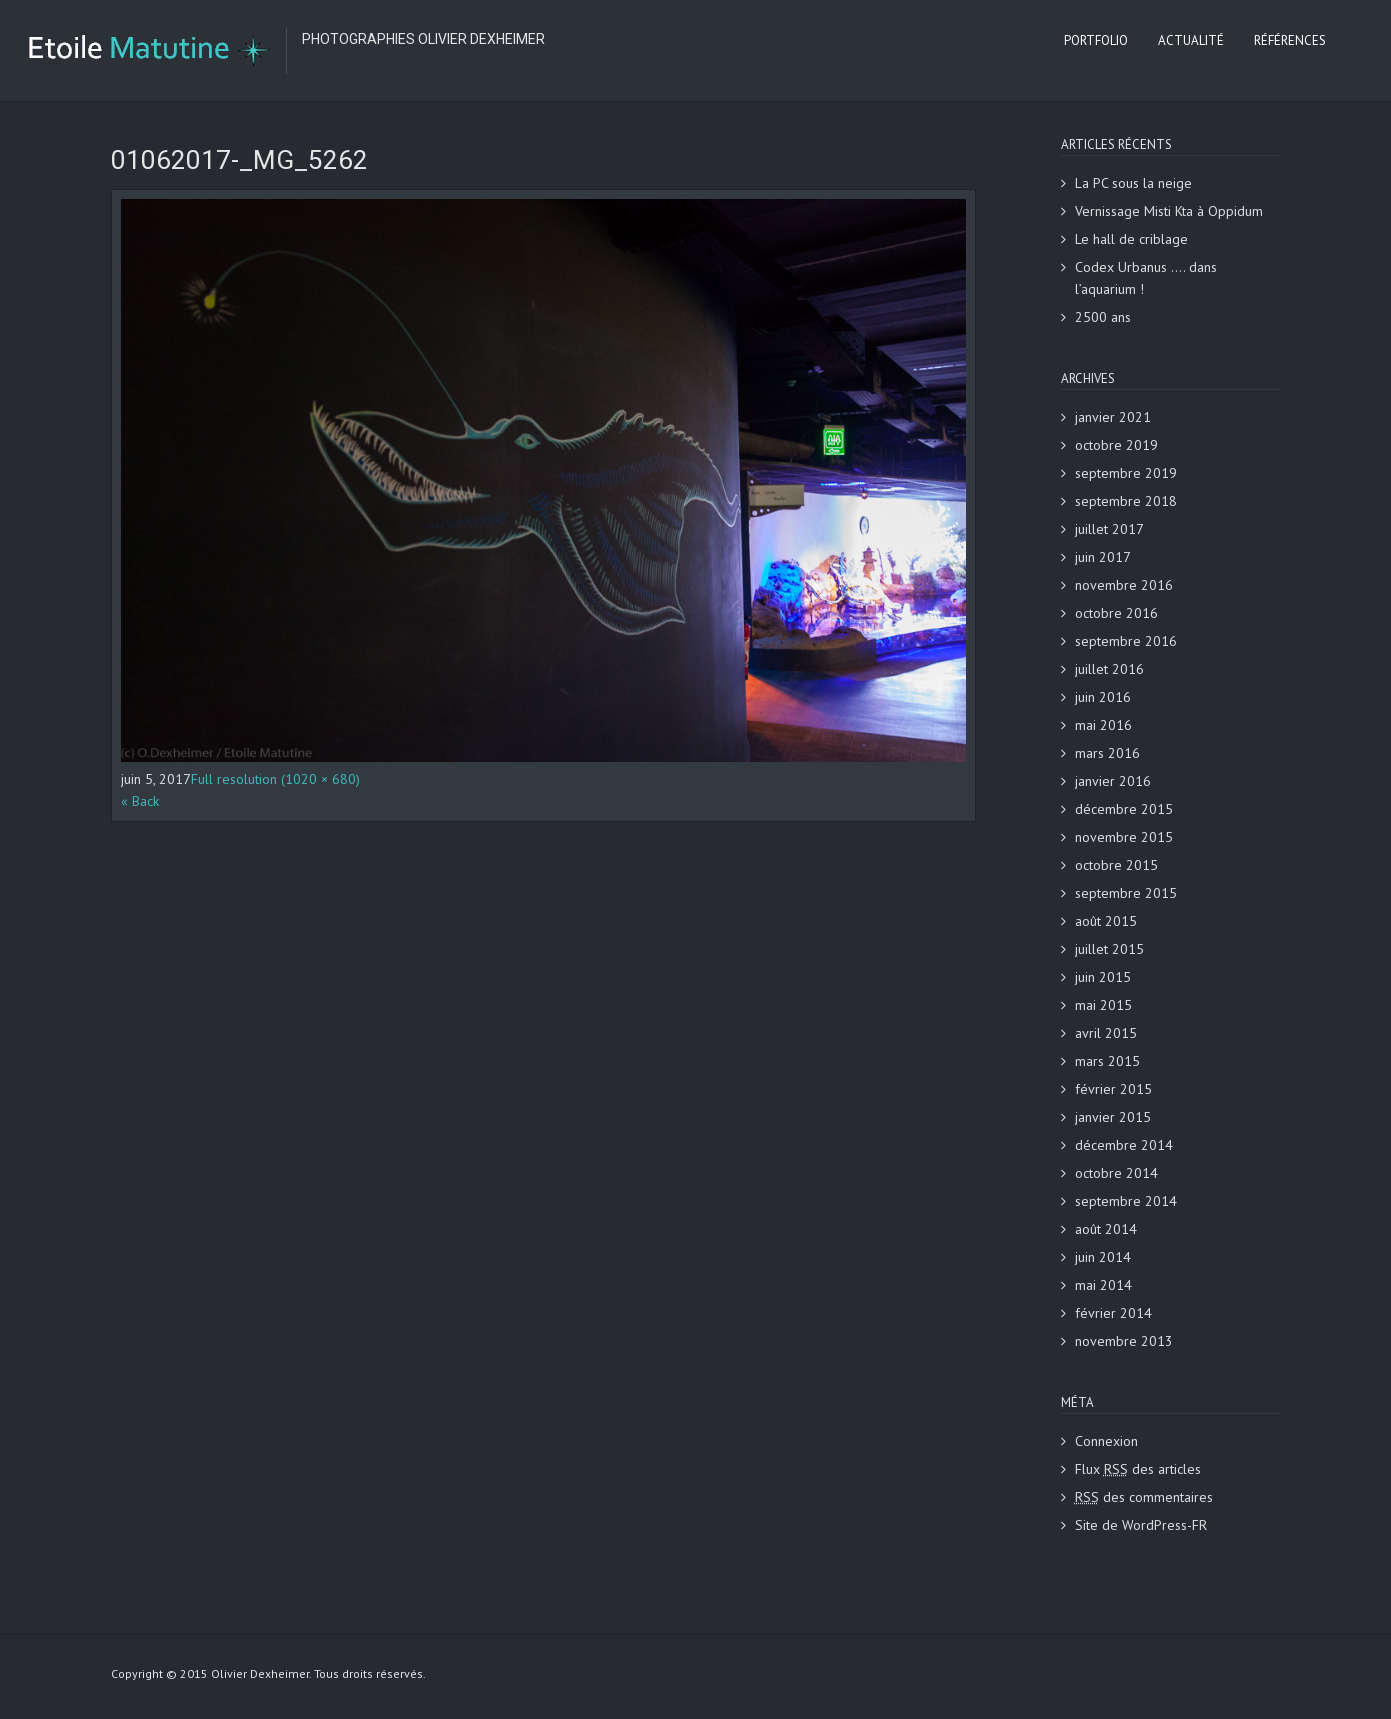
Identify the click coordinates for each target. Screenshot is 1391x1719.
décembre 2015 (1124, 809)
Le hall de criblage (1131, 239)
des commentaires (1144, 1497)
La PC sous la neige (1133, 183)
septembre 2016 (1126, 641)
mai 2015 (1103, 1005)
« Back (140, 801)
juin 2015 (1103, 977)
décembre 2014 (1124, 1145)
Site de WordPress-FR (1141, 1525)
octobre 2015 (1116, 865)
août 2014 (1106, 1229)
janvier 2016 (1113, 781)
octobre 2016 (1116, 613)
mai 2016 (1103, 725)
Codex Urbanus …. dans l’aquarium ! (1146, 278)
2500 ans (1103, 317)
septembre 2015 (1126, 893)
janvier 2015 (1113, 1117)
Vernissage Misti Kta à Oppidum (1169, 211)
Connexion (1106, 1441)
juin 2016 (1103, 697)
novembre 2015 (1124, 837)
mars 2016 (1107, 753)
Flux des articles (1138, 1469)
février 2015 (1113, 1089)
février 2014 (1113, 1313)
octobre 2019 (1116, 445)
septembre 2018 (1126, 501)
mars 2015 (1107, 1061)
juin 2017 (1103, 557)
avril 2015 (1106, 1033)
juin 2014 (1103, 1257)
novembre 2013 (1124, 1341)
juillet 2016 (1109, 669)
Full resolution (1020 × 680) (275, 779)
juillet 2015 (1109, 949)
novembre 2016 (1124, 585)
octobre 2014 (1116, 1173)
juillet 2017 (1109, 529)
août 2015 (1106, 921)
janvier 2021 (1113, 417)
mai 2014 (1103, 1285)
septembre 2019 (1126, 473)
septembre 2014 (1126, 1201)
